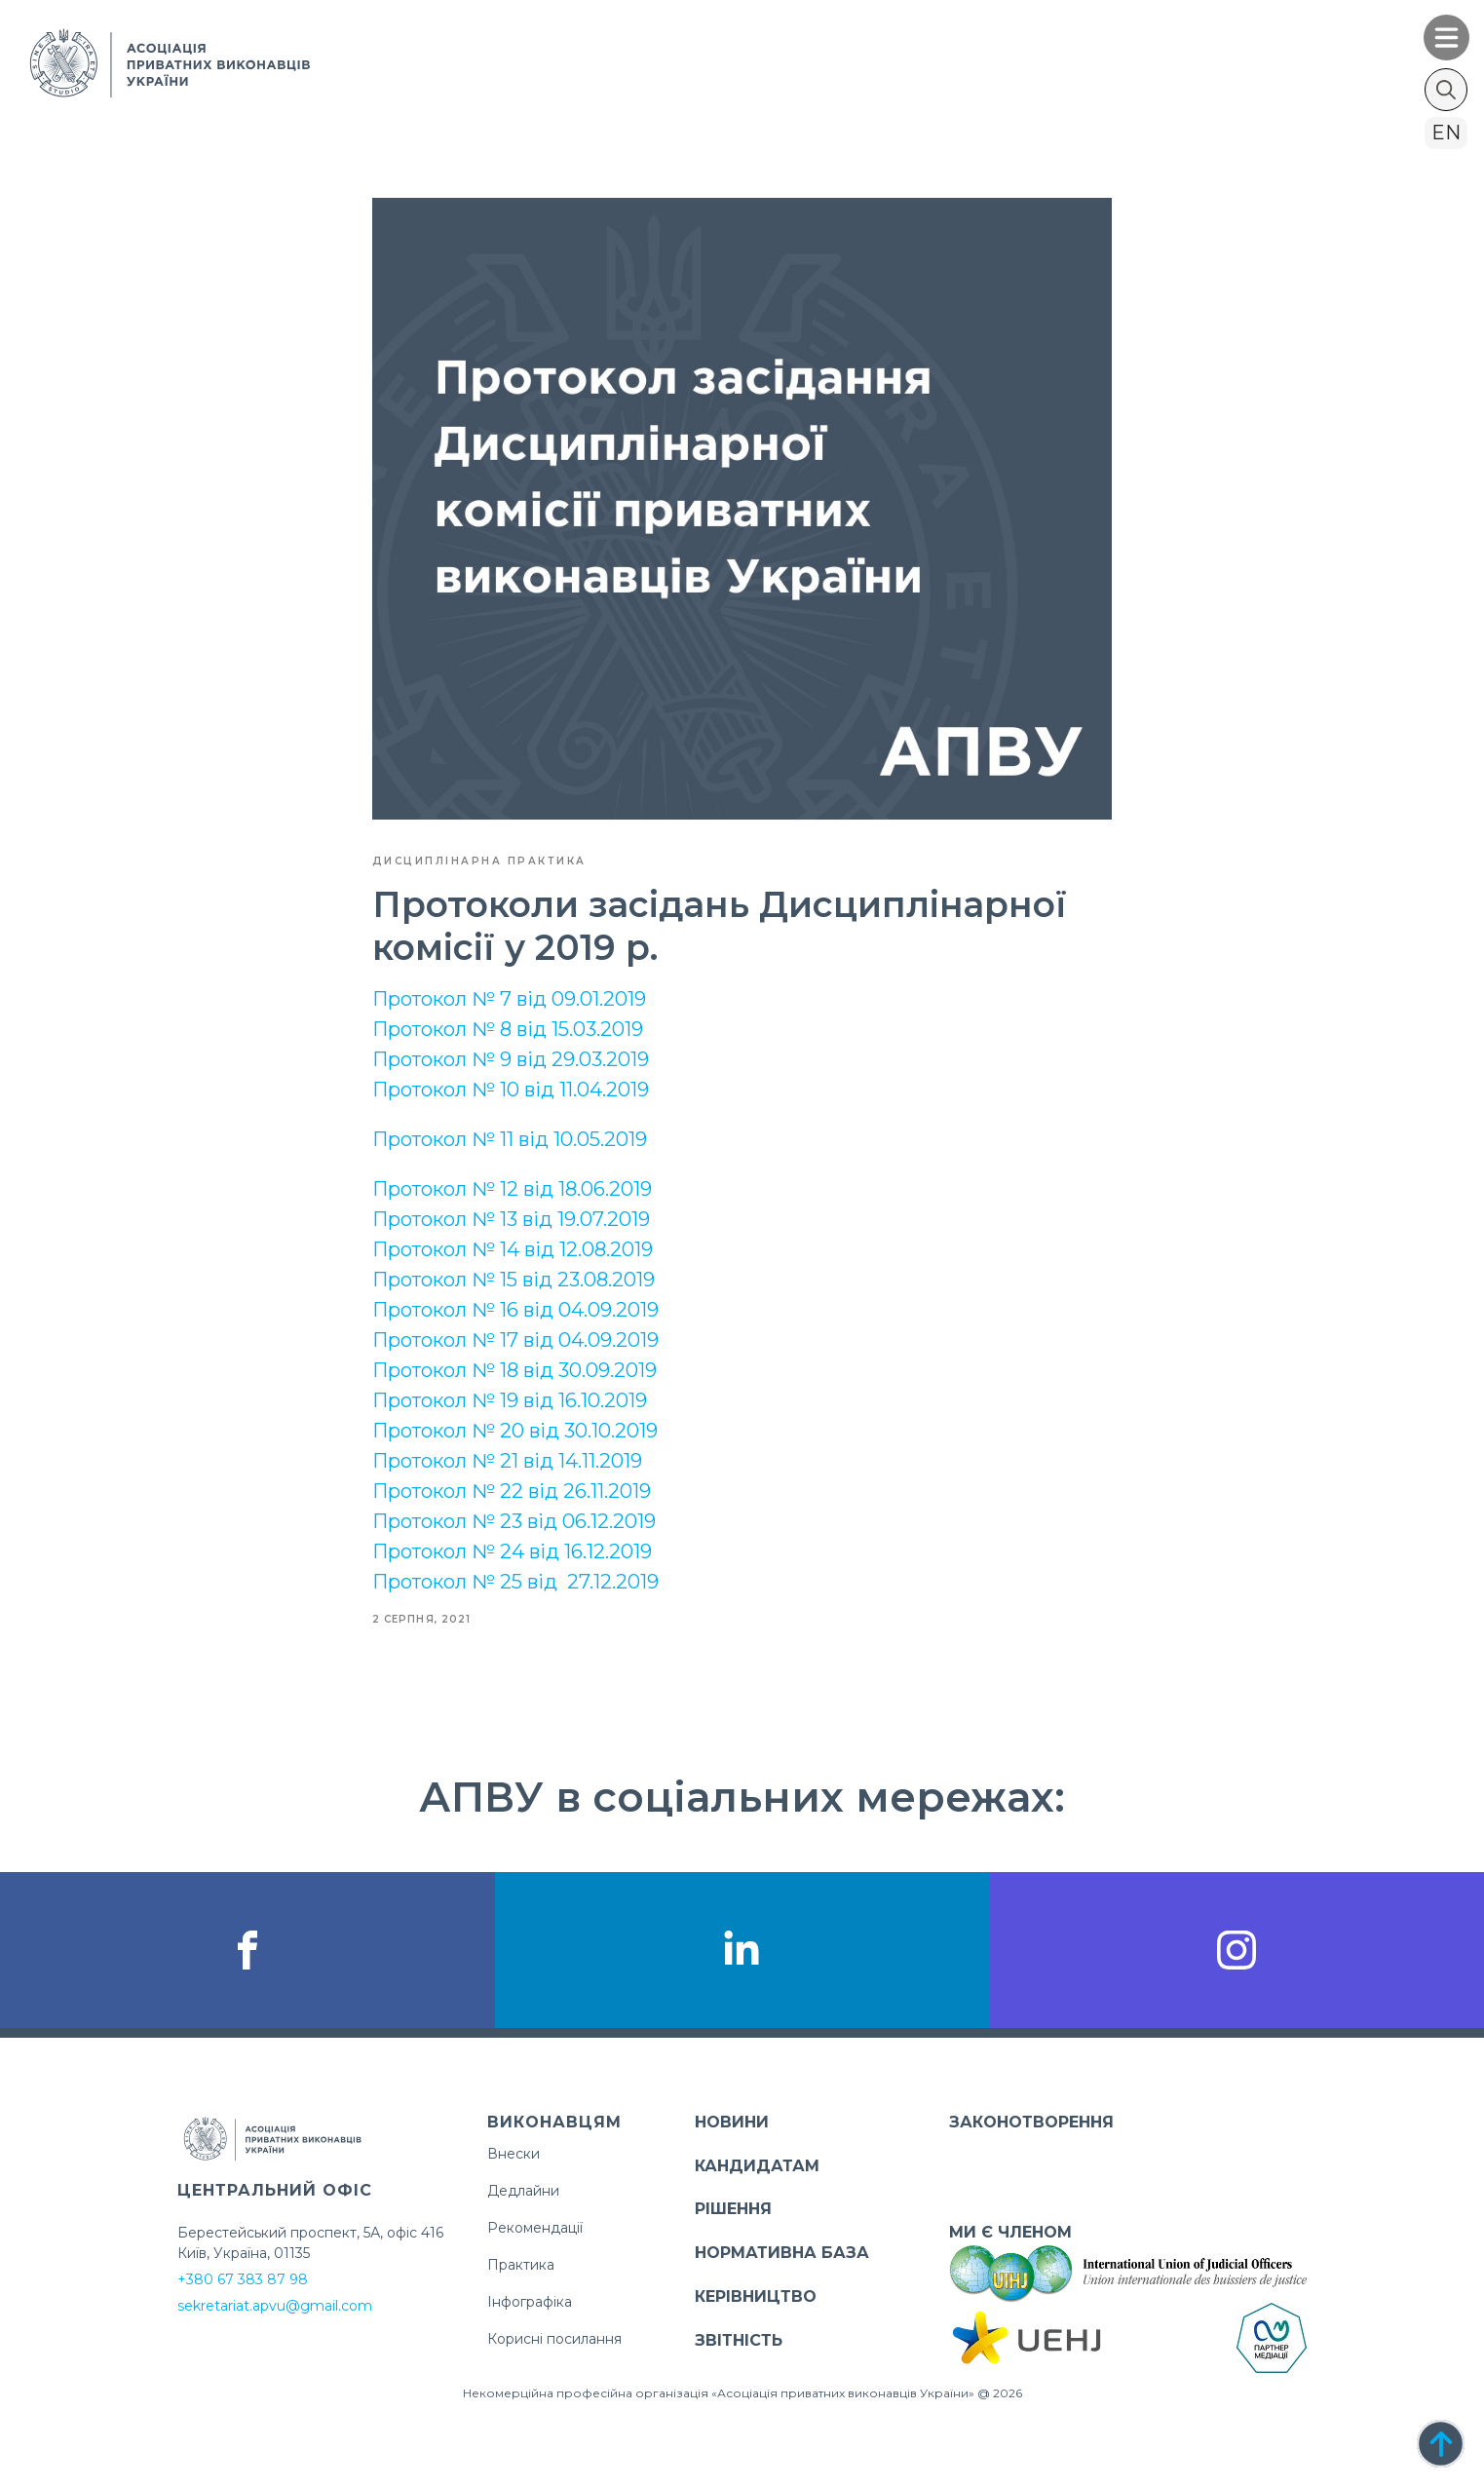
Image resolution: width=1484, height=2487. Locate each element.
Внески (513, 2153)
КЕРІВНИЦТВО (756, 2296)
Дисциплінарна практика (479, 861)
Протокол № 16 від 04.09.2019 (515, 1309)
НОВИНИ (732, 2122)
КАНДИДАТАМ (757, 2166)
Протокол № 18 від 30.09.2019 (514, 1370)
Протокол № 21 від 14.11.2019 (507, 1461)
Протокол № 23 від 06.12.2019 (514, 1521)
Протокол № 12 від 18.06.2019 (512, 1189)
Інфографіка (529, 2302)
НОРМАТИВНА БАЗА (782, 2252)
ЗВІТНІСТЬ (738, 2340)
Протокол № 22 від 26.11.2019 (511, 1491)
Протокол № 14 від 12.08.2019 (512, 1249)
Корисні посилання (554, 2339)
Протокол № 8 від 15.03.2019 (507, 1029)
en (1446, 132)
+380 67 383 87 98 (242, 2279)
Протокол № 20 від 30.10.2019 (515, 1430)
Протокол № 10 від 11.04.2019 (510, 1089)
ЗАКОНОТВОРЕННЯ (1031, 2122)
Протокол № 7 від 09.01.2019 (509, 999)
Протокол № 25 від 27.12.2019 (515, 1581)
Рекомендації (535, 2228)
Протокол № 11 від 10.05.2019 (509, 1139)
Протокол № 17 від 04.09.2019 (515, 1340)
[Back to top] (1441, 2444)
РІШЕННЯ (733, 2209)
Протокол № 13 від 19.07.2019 (511, 1219)
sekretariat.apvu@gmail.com (274, 2306)
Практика (520, 2265)
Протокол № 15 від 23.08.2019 (513, 1279)
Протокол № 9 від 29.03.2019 (510, 1059)
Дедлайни (523, 2191)
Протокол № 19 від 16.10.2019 (509, 1400)
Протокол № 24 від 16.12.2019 (512, 1551)
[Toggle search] (1446, 89)
